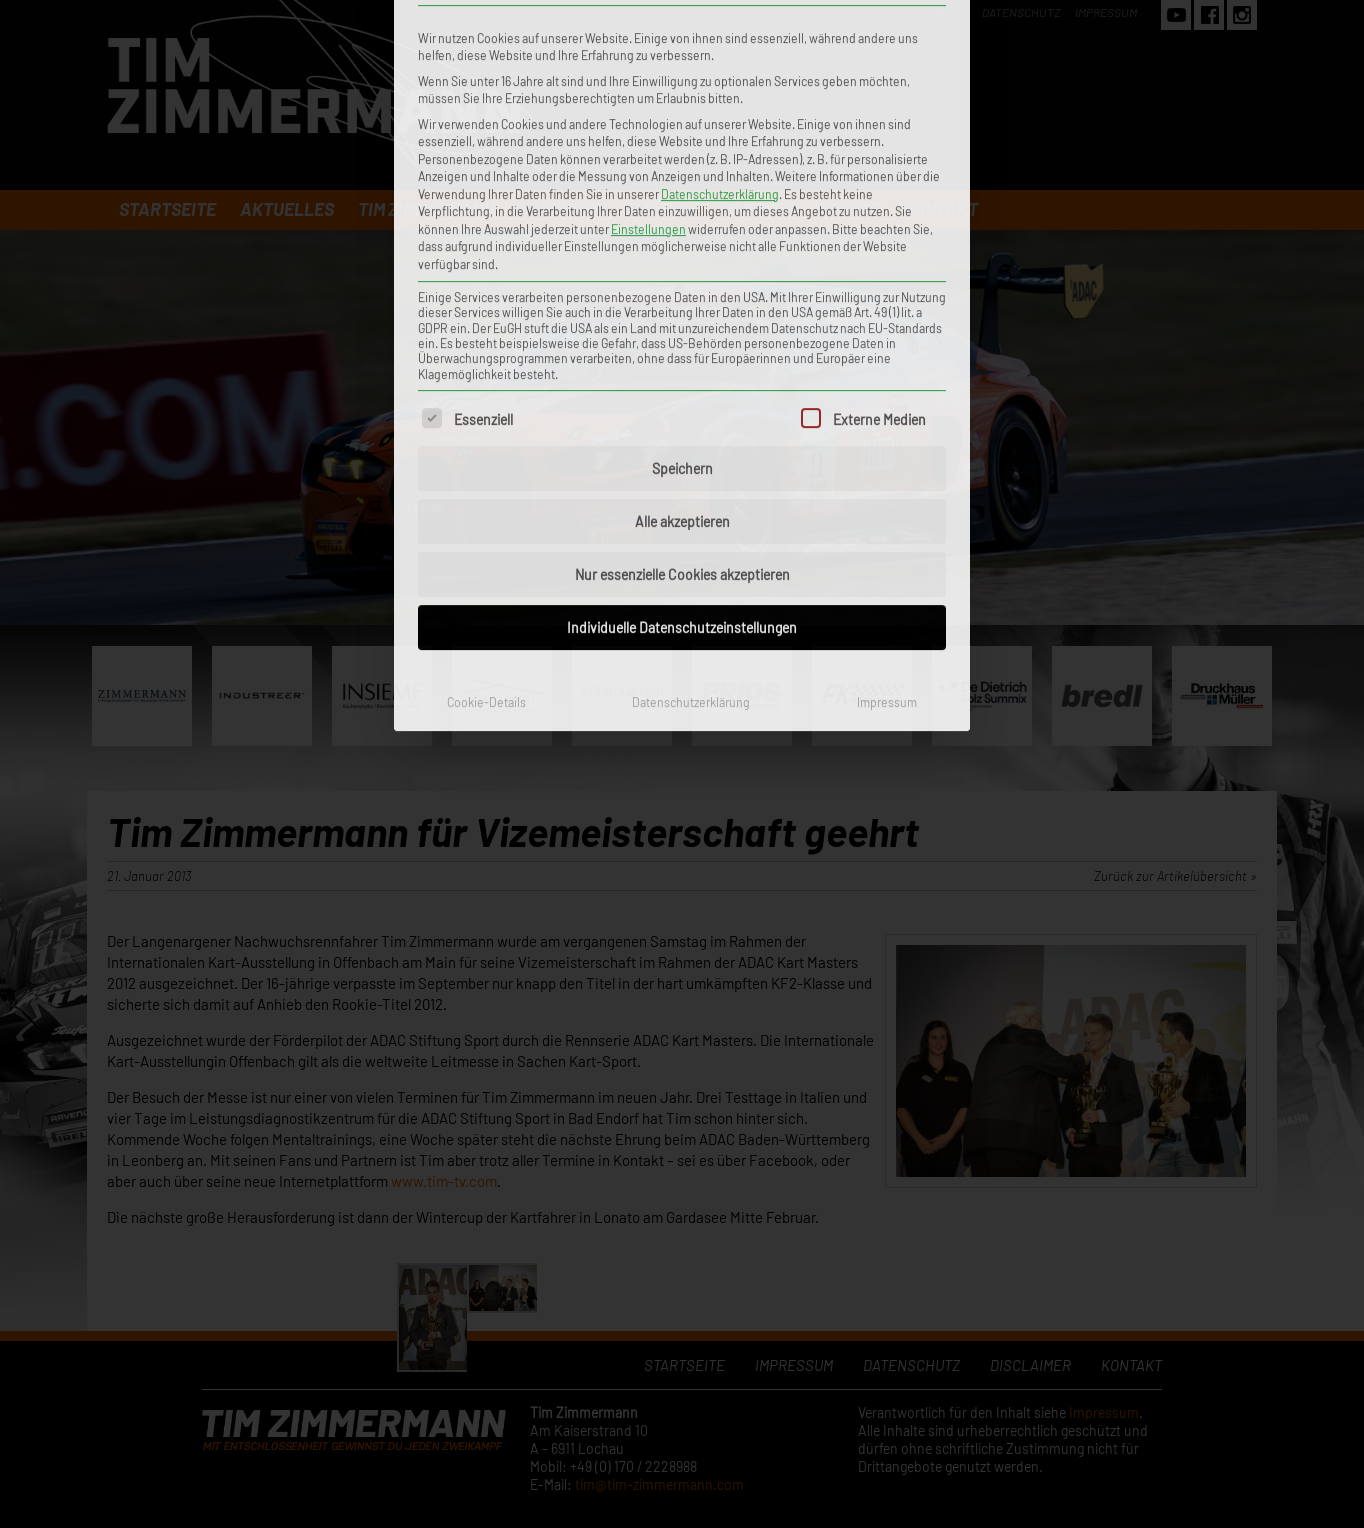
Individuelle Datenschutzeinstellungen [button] (682, 371)
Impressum (887, 446)
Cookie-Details (486, 446)
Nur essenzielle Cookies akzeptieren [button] (682, 318)
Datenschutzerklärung (691, 446)
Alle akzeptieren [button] (682, 265)
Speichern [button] (682, 212)
